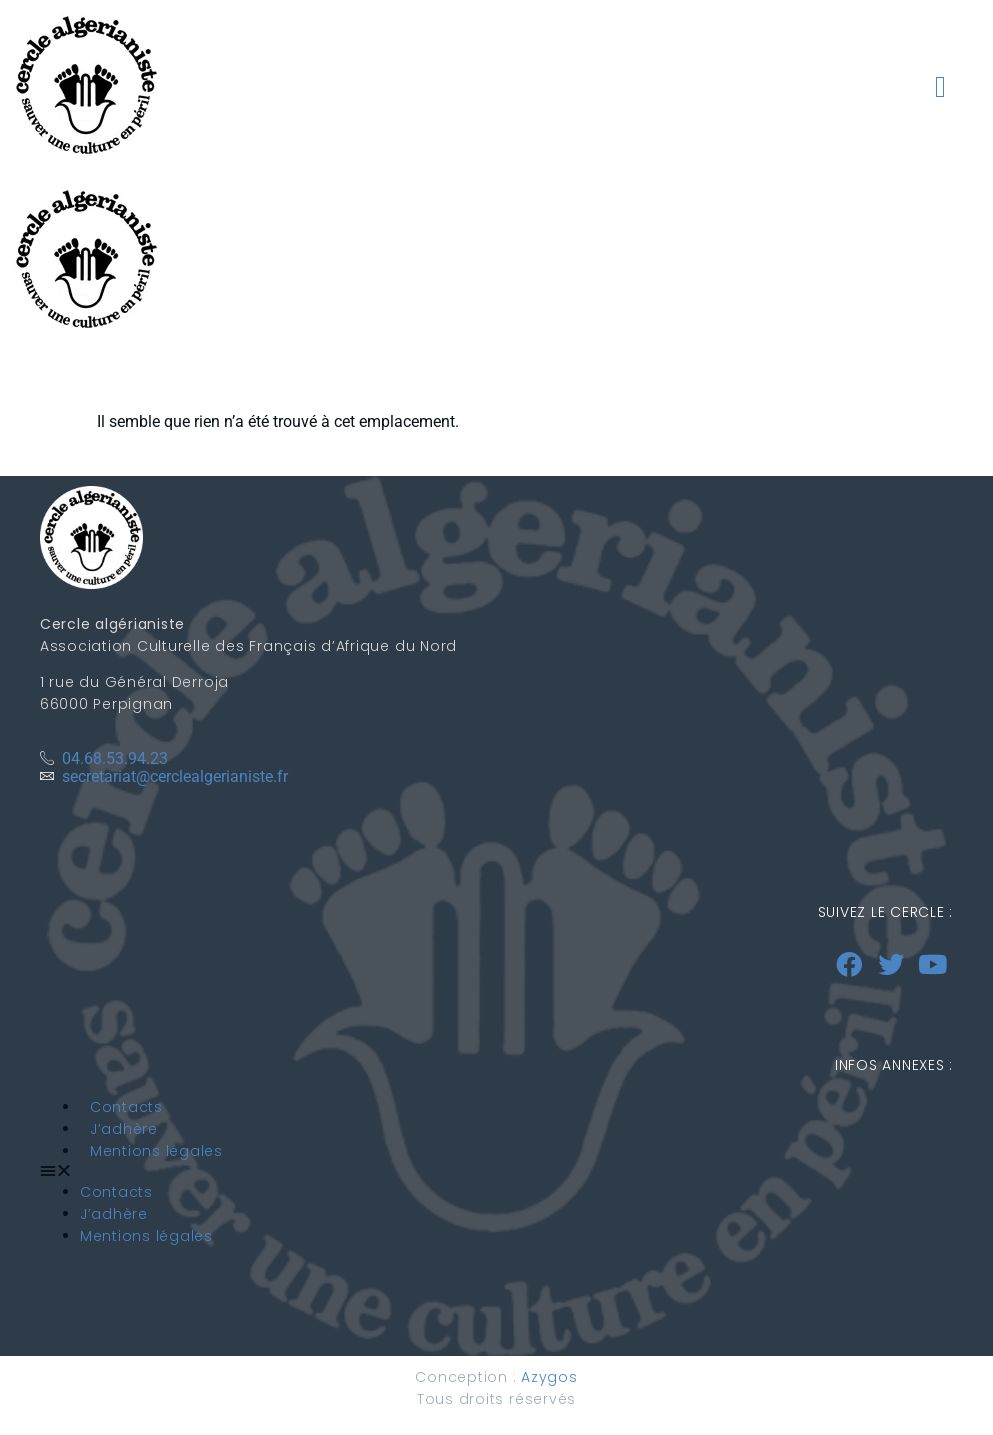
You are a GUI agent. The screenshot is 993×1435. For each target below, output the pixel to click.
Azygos (549, 1377)
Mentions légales (156, 1151)
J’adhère (124, 1129)
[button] (940, 87)
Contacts (126, 1107)
